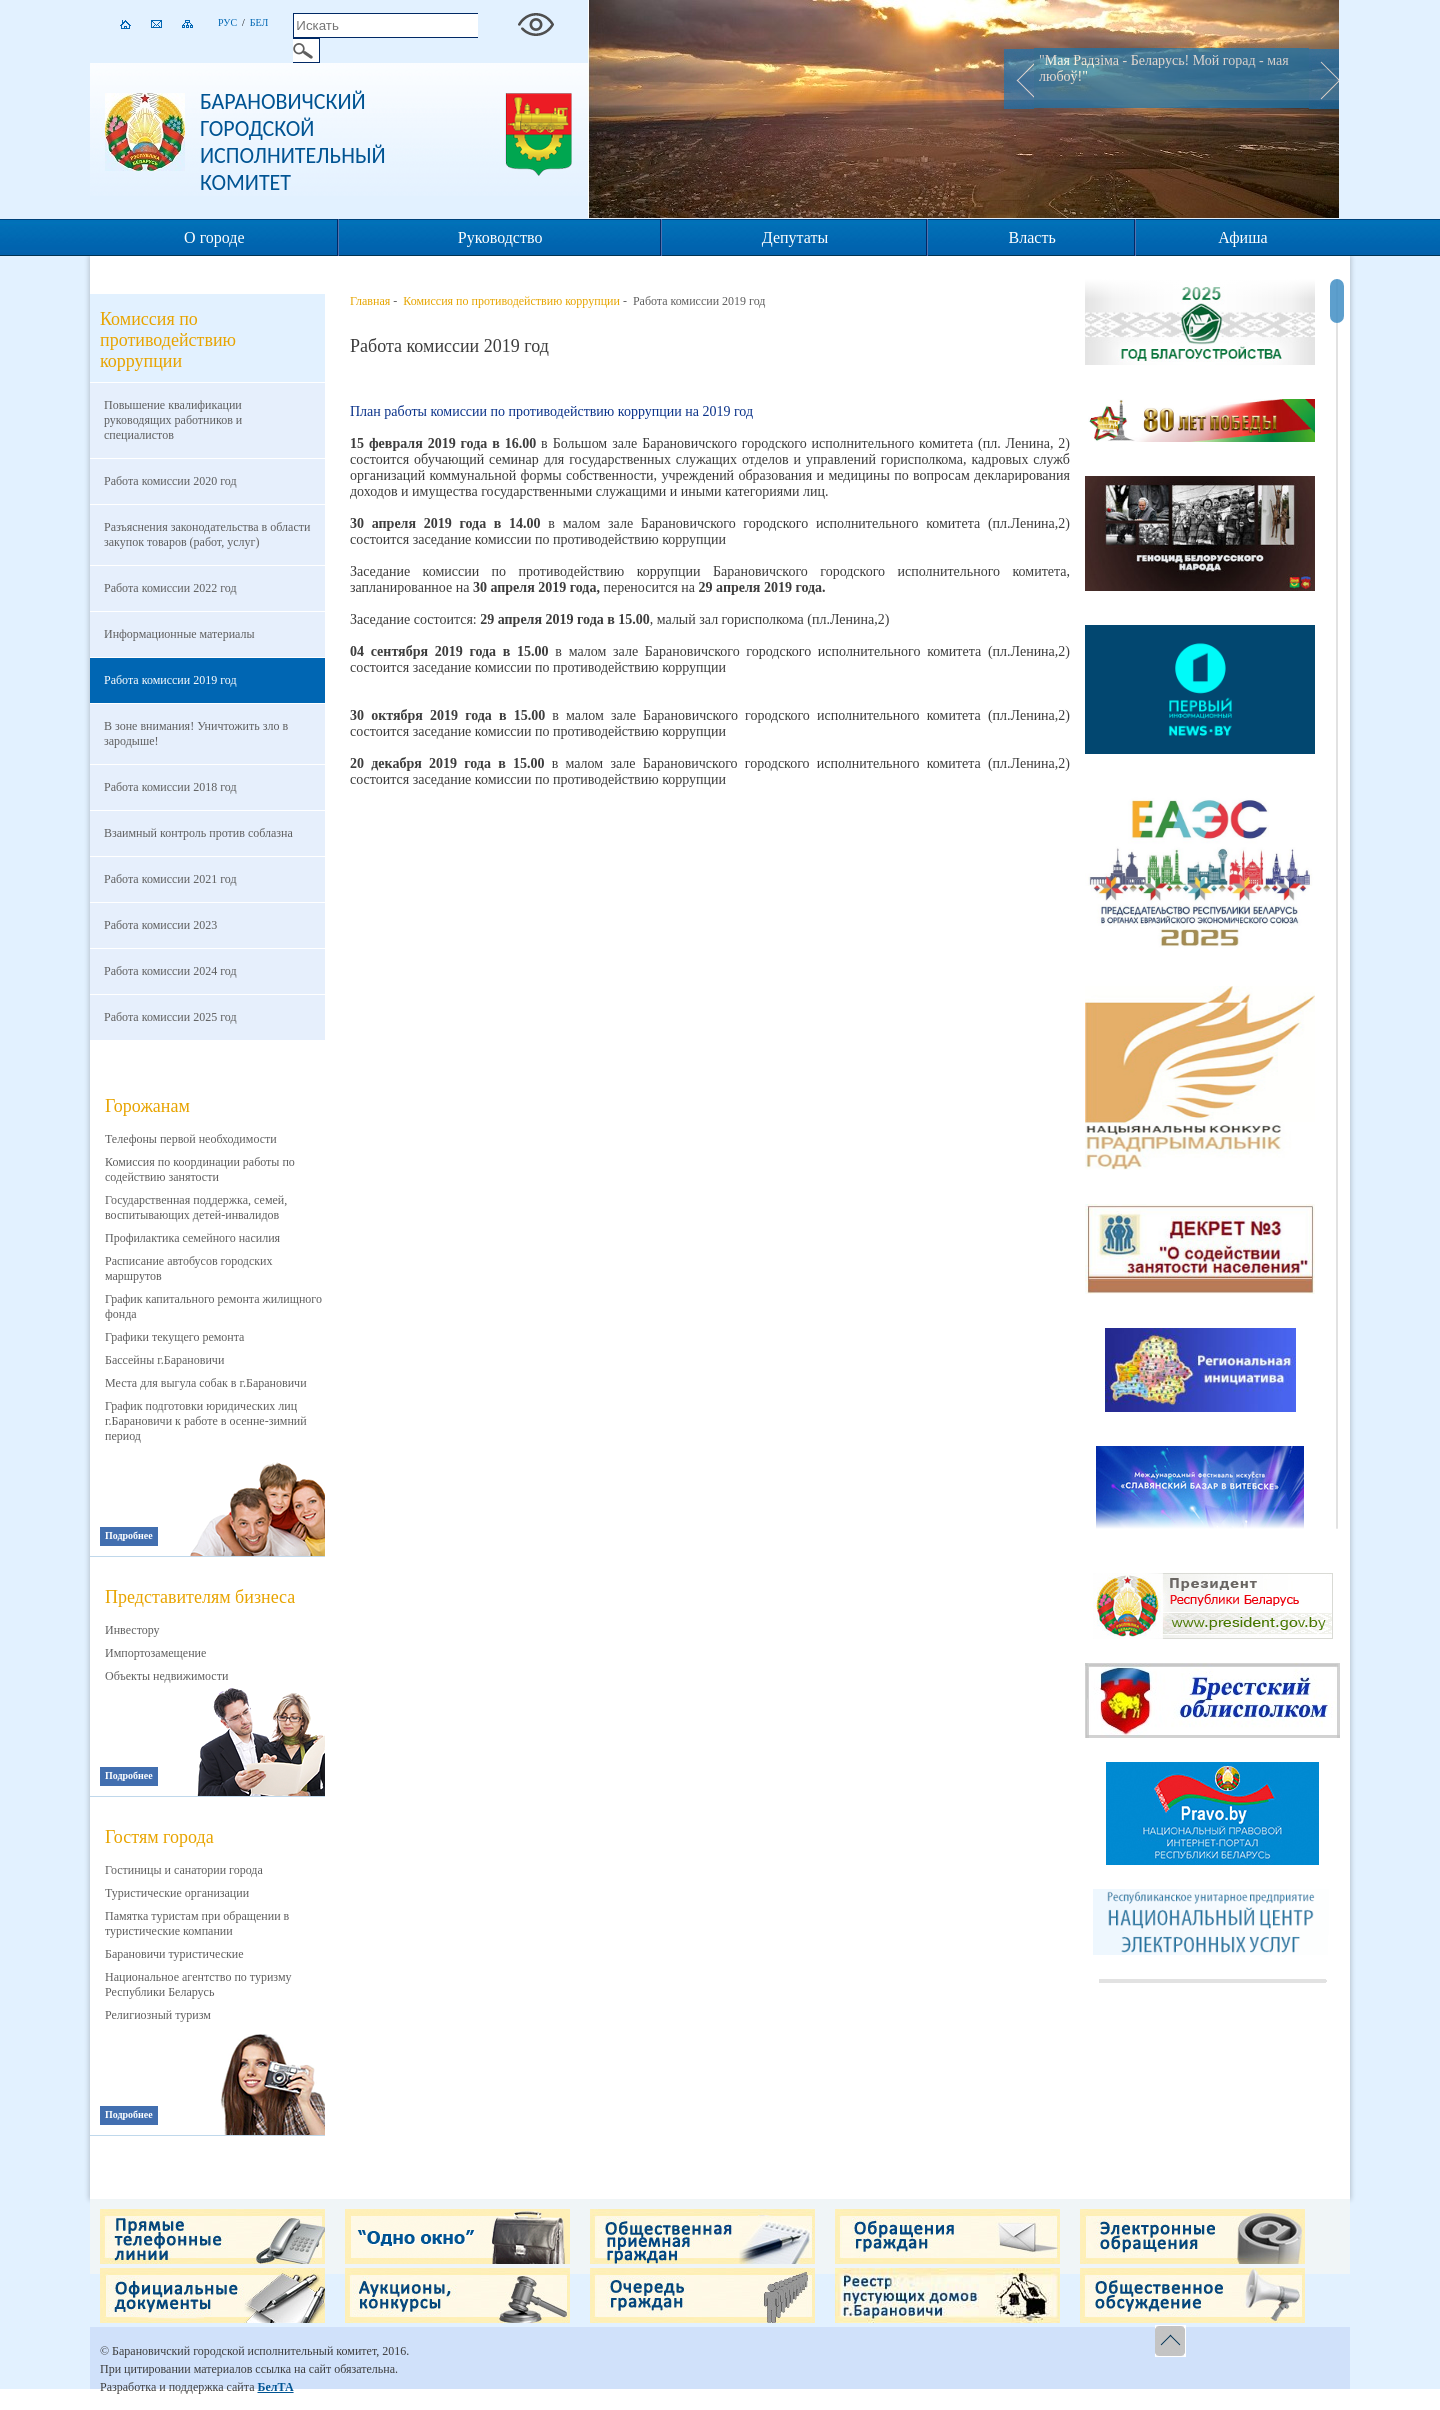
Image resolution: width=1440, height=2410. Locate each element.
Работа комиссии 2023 (160, 925)
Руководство (500, 237)
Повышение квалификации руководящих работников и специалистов (173, 420)
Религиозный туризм (158, 2015)
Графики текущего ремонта (174, 1337)
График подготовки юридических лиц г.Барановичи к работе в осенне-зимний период (206, 1421)
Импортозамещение (155, 1653)
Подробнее (129, 1535)
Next (1324, 79)
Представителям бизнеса (200, 1597)
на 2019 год (719, 411)
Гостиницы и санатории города (184, 1870)
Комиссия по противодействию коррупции (511, 301)
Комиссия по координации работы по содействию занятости (200, 1169)
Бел (259, 22)
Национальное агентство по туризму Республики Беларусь (198, 1984)
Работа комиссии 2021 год (170, 879)
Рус (227, 22)
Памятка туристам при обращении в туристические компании (197, 1923)
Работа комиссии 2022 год (170, 588)
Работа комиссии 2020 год (170, 481)
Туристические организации (177, 1893)
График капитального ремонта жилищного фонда (213, 1306)
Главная (370, 301)
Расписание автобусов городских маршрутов (189, 1268)
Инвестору (132, 1630)
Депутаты (795, 237)
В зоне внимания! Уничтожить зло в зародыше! (196, 733)
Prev (1019, 79)
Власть (1032, 237)
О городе (214, 237)
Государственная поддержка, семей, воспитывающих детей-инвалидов (196, 1207)
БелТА (275, 2387)
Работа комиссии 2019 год (170, 680)
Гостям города (159, 1837)
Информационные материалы (179, 634)
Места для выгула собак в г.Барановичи (206, 1383)
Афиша (1242, 237)
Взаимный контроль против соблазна (198, 833)
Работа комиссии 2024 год (170, 971)
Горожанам (147, 1106)
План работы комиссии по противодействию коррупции (517, 411)
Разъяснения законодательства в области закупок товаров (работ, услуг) (207, 534)
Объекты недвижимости (166, 1676)
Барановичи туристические (174, 1954)
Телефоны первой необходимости (191, 1139)
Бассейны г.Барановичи (164, 1360)
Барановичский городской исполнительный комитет (293, 142)
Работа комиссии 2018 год (170, 787)
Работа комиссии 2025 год (170, 1017)
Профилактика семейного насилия (192, 1238)
